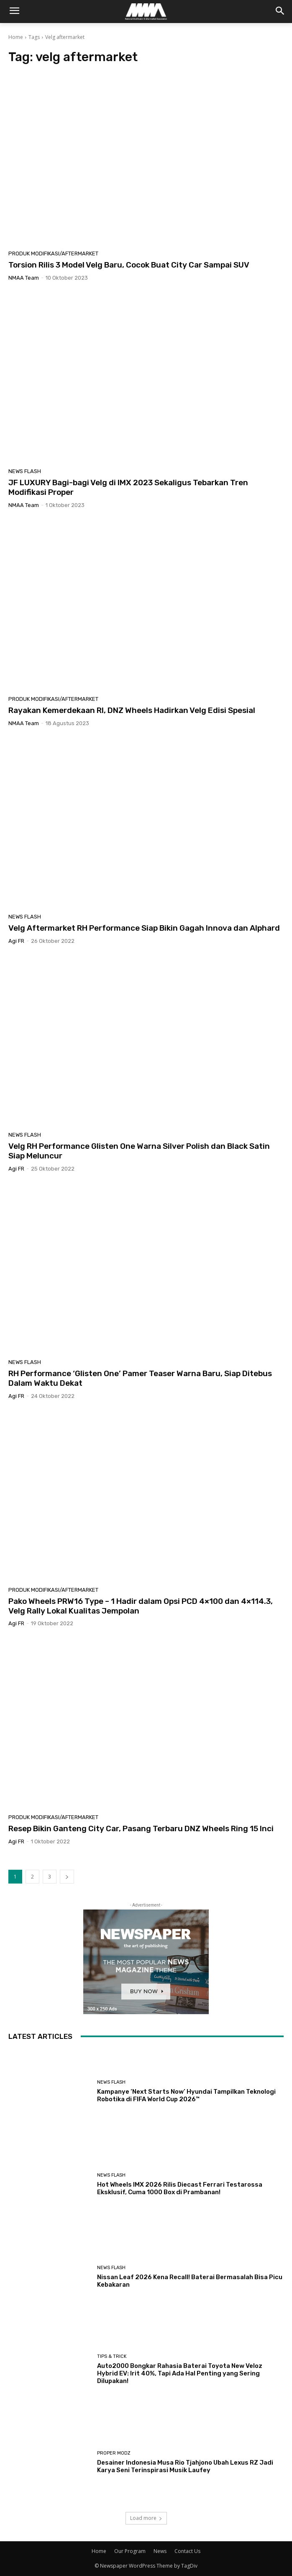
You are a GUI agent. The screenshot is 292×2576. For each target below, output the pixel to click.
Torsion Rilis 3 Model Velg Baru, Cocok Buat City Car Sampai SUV (128, 265)
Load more (146, 2518)
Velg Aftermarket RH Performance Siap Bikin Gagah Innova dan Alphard (144, 928)
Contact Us (187, 2551)
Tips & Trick (112, 2356)
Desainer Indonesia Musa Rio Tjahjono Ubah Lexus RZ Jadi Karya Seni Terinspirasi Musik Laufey (185, 2466)
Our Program (130, 2551)
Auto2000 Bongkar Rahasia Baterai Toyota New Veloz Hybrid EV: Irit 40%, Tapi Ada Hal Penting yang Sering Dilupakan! (179, 2373)
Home (15, 37)
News (160, 2551)
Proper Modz (114, 2453)
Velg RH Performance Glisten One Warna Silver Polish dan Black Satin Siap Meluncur (139, 1151)
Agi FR (16, 941)
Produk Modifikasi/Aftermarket (53, 253)
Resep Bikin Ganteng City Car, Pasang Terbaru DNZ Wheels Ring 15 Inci (141, 1828)
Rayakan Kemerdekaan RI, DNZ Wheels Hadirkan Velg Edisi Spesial (131, 710)
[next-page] (67, 1877)
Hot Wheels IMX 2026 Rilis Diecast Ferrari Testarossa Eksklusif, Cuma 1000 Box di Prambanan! (179, 2188)
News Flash (24, 471)
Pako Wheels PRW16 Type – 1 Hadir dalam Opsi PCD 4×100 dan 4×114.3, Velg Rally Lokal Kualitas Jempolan (140, 1606)
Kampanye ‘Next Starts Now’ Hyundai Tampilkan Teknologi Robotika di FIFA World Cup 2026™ (186, 2095)
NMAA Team (23, 278)
